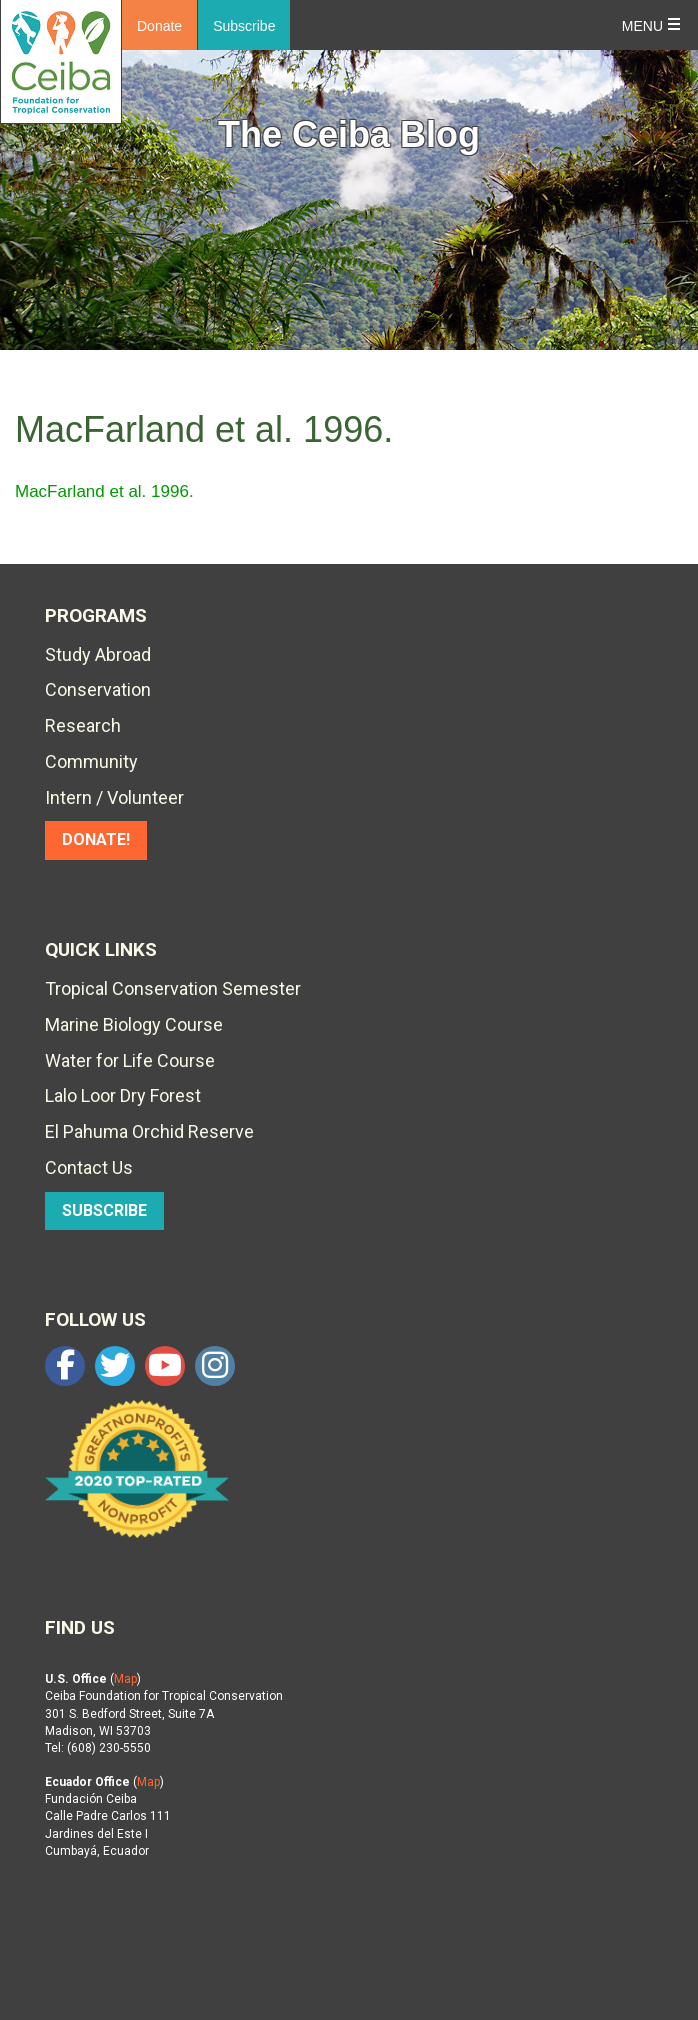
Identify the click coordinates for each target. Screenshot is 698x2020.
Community (91, 761)
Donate (159, 26)
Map (125, 1679)
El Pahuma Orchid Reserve (149, 1131)
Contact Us (89, 1167)
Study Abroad (98, 654)
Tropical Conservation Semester (173, 988)
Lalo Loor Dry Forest (123, 1095)
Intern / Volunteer (114, 797)
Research (83, 725)
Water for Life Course (130, 1060)
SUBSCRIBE (104, 1210)
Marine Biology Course (134, 1024)
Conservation (98, 689)
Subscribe (244, 26)
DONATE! (96, 839)
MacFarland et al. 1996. (104, 491)
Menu (642, 26)
